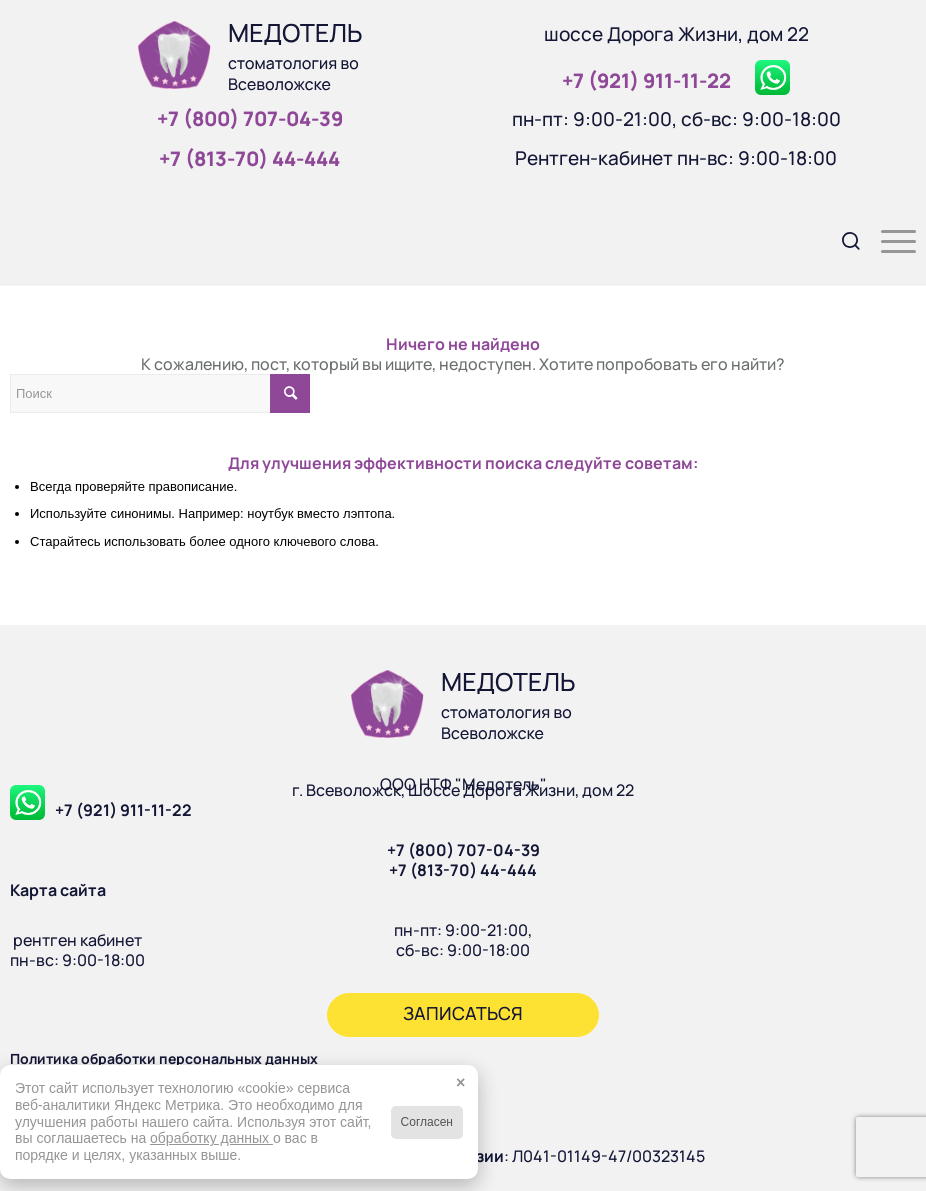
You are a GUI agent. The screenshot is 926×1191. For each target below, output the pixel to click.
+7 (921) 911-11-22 (123, 810)
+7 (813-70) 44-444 (463, 870)
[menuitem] (841, 239)
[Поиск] (841, 239)
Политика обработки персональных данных (164, 1058)
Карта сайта (58, 890)
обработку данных (211, 1138)
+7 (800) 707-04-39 (463, 850)
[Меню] (888, 239)
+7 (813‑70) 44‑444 (249, 158)
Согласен (427, 1122)
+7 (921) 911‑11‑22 (646, 80)
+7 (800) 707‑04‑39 (250, 118)
